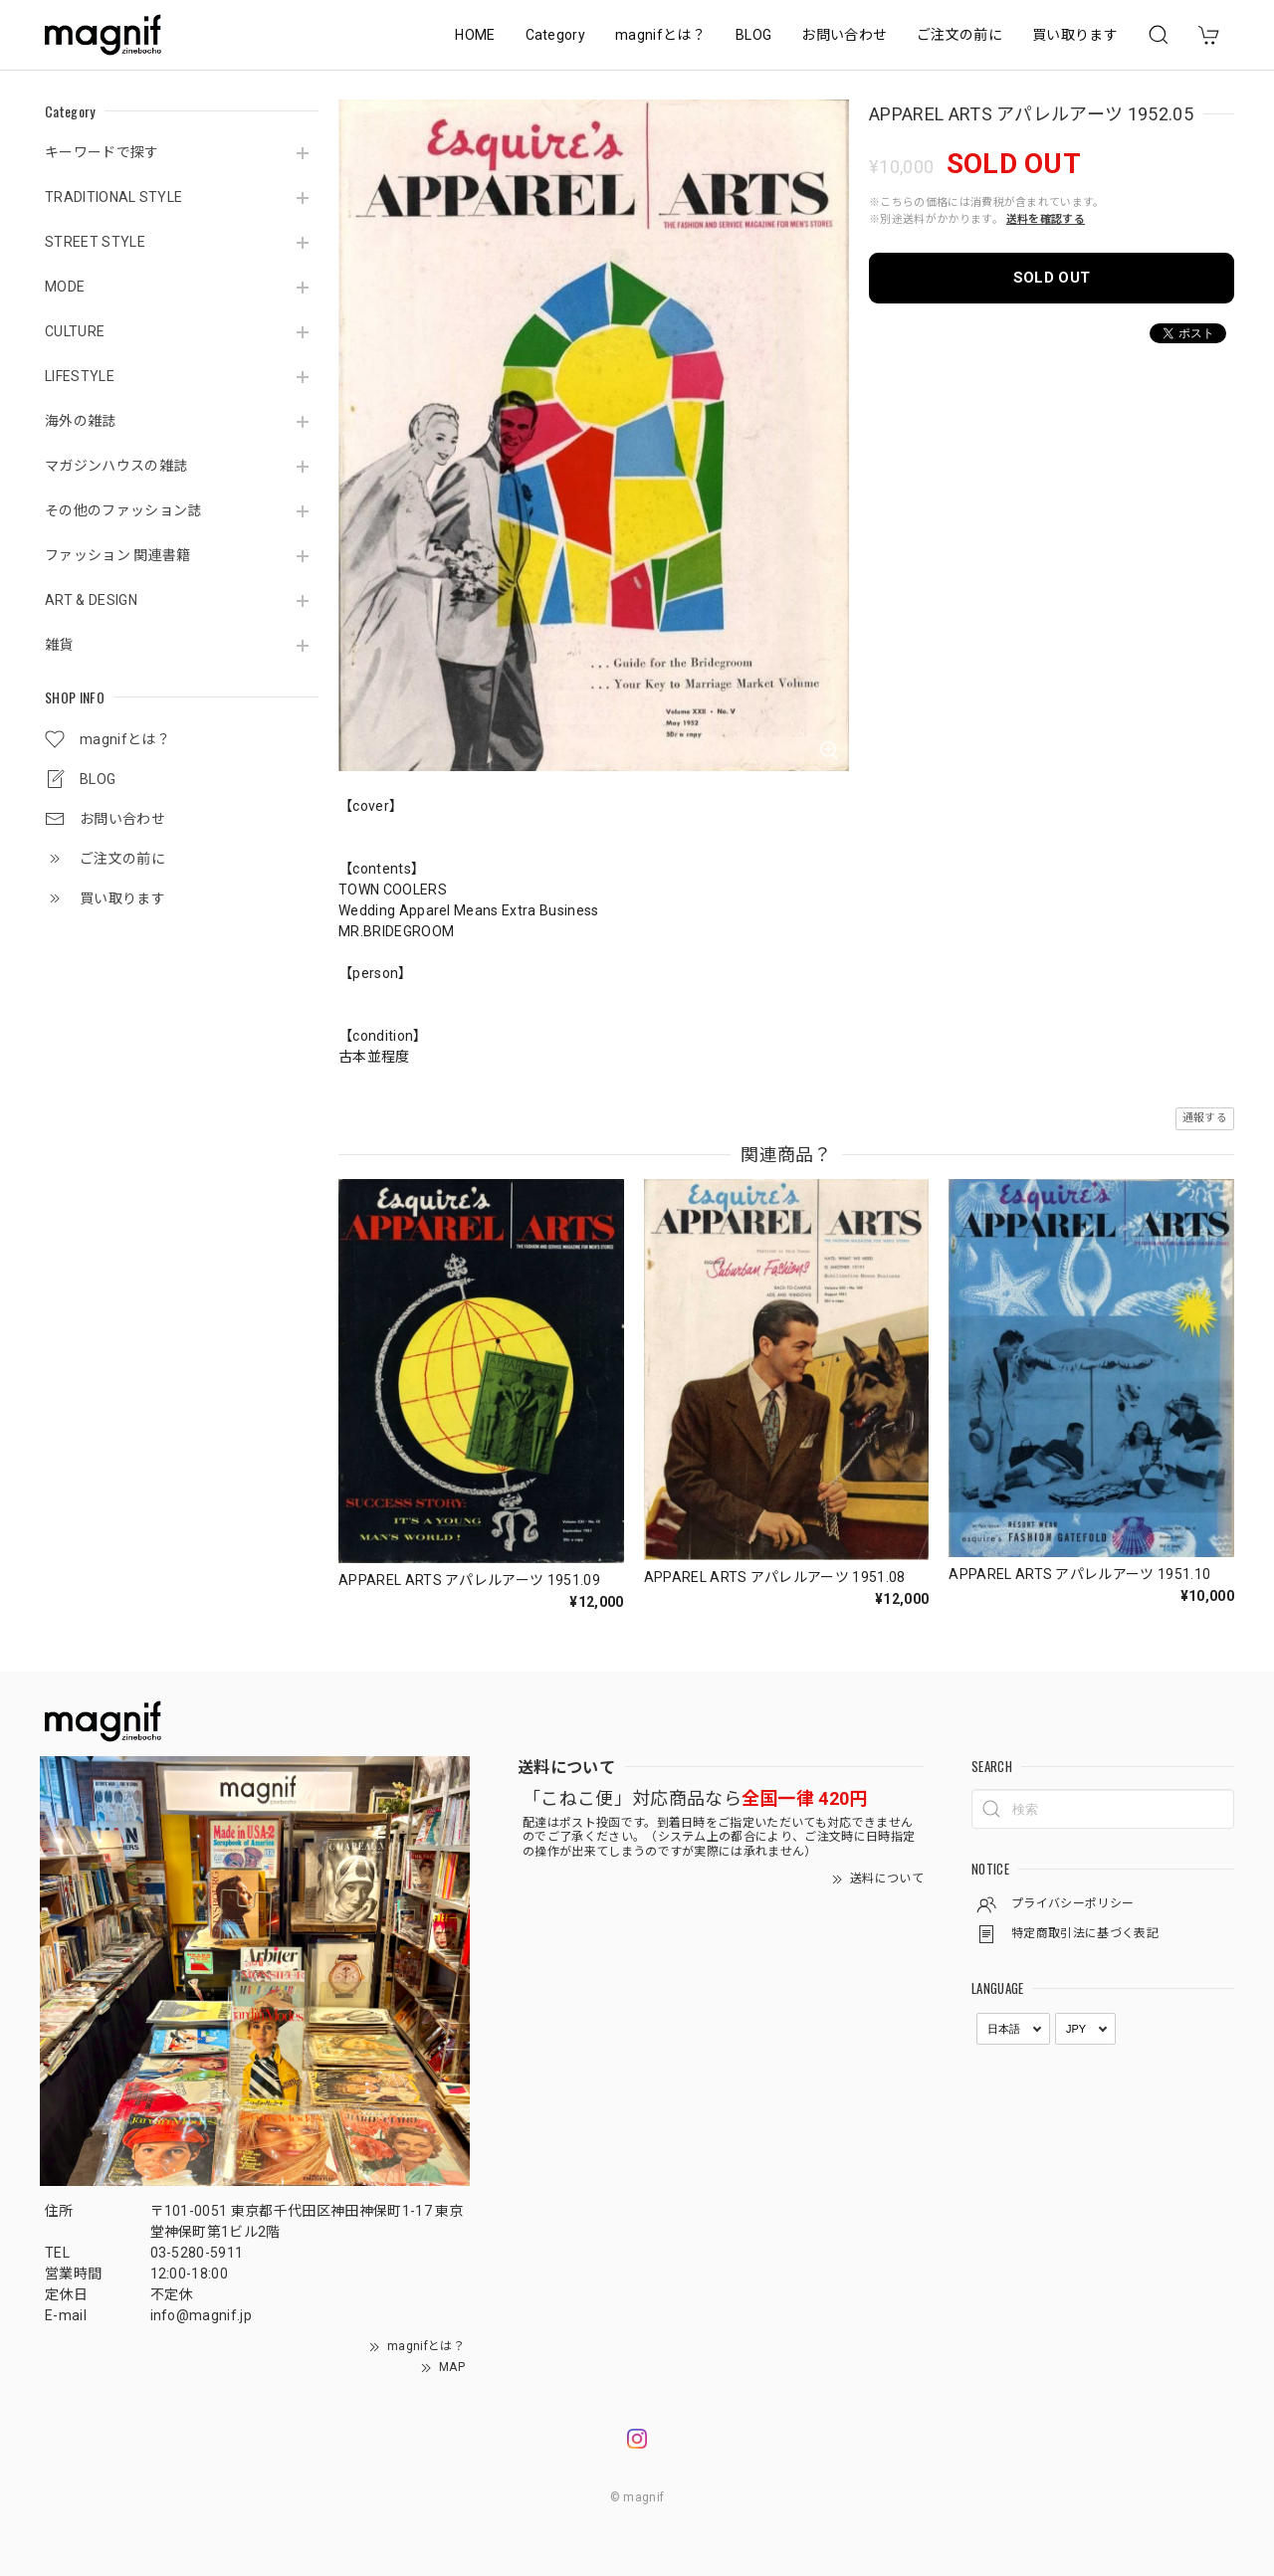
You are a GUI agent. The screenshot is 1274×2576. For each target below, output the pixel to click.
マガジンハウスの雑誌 (116, 466)
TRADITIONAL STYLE (113, 197)
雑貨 (59, 645)
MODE (65, 287)
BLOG (753, 35)
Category (556, 35)
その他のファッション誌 (123, 510)
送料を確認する (1045, 219)
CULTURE (75, 331)
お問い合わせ (844, 35)
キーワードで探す (102, 152)
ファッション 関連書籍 (118, 555)
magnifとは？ (660, 35)
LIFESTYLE (79, 376)
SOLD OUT (1052, 278)
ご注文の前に (959, 35)
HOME (475, 35)
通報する (1204, 1117)
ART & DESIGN (91, 600)
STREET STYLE (95, 242)
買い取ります (1075, 35)
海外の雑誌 (80, 421)
